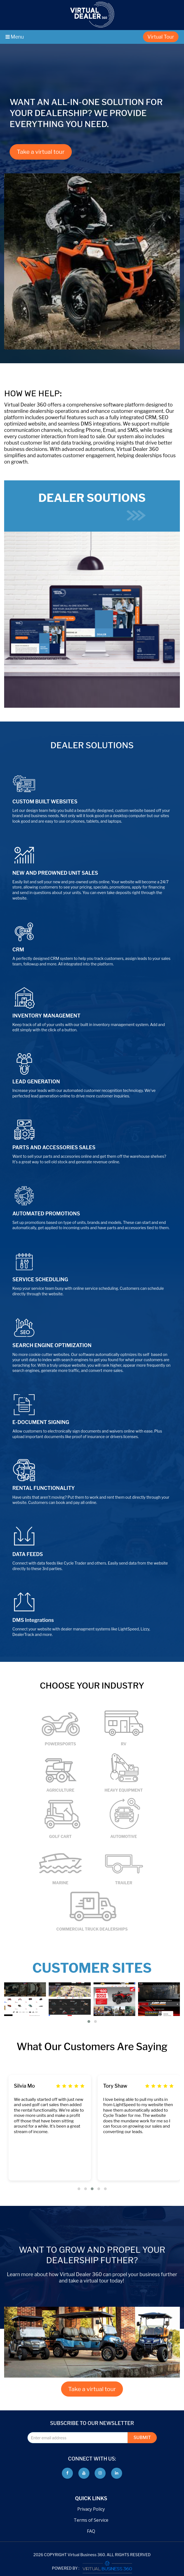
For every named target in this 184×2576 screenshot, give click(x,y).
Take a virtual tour (41, 151)
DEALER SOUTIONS (91, 506)
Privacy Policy (91, 2509)
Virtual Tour (160, 37)
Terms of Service (91, 2520)
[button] (89, 2021)
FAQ (91, 2531)
